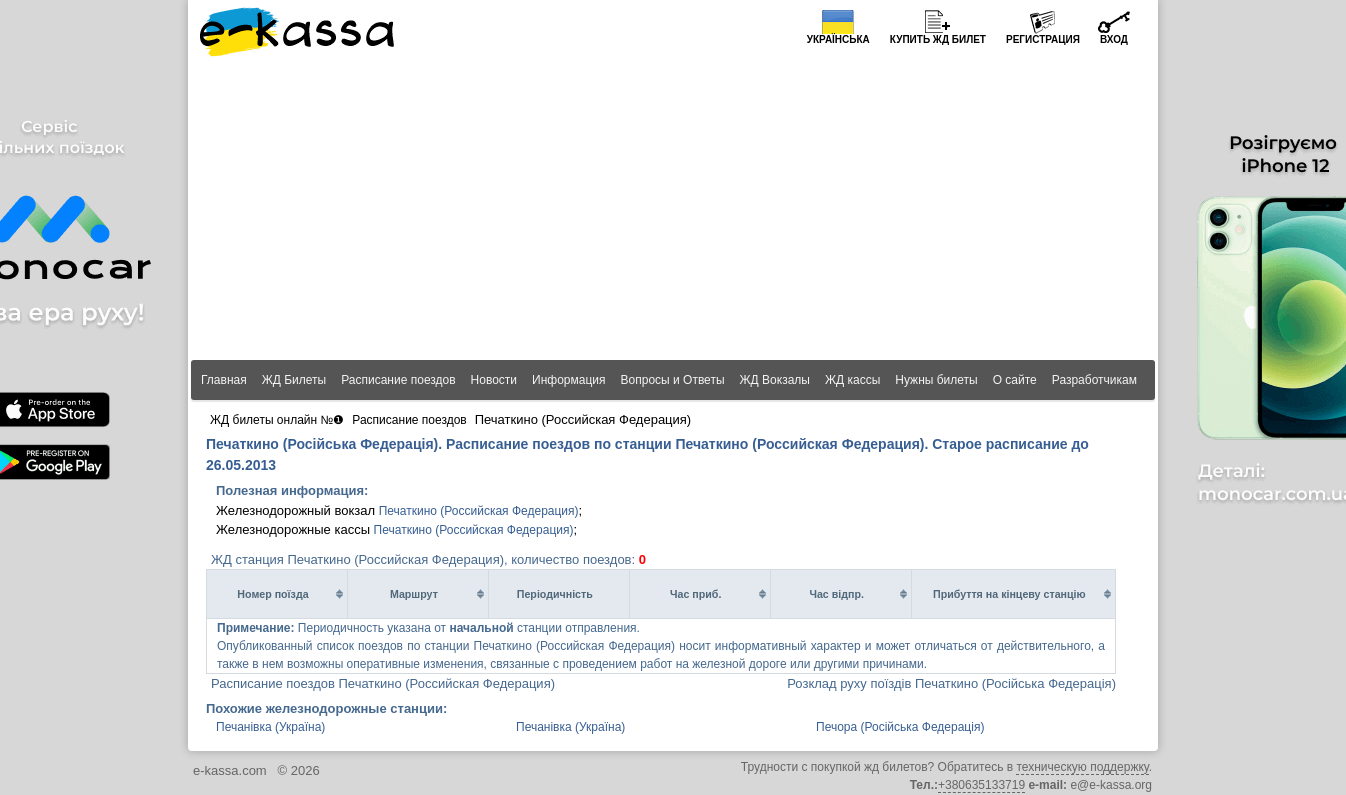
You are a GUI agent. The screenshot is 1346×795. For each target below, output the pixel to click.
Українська (838, 39)
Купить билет (938, 39)
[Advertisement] (673, 210)
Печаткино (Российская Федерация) (479, 511)
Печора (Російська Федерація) (900, 727)
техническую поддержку (1082, 767)
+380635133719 (981, 785)
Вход (1114, 39)
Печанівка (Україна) (270, 727)
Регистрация (1043, 39)
